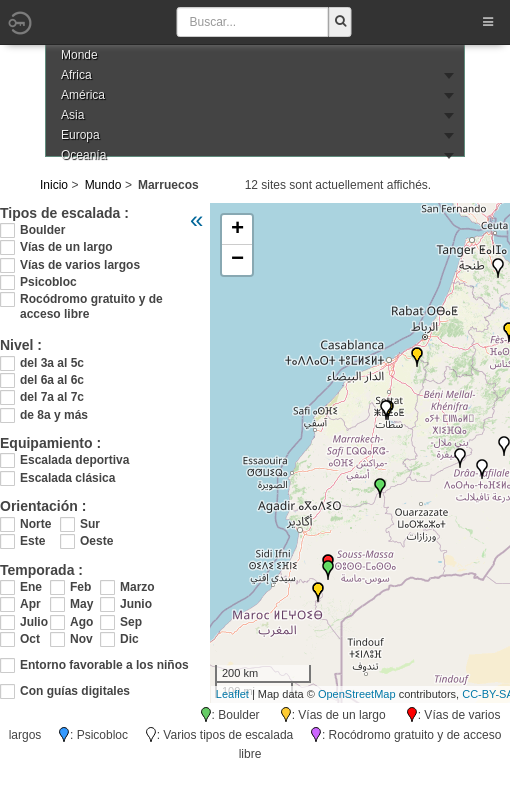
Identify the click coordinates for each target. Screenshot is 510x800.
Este (32, 541)
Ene (31, 587)
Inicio (54, 185)
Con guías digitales (75, 691)
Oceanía (83, 155)
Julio (34, 622)
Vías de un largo (66, 247)
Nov (81, 639)
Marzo (135, 587)
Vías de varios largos (80, 265)
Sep (131, 622)
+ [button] (237, 230)
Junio (135, 604)
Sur (90, 524)
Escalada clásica (67, 478)
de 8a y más (54, 415)
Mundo (103, 185)
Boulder (42, 230)
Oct (30, 639)
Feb (80, 587)
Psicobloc (48, 282)
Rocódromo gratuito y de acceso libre (91, 299)
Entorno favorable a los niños (104, 665)
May (81, 604)
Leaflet (232, 694)
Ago (81, 622)
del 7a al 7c (52, 397)
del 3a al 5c (52, 363)
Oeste (96, 541)
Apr (30, 604)
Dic (129, 639)
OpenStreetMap (357, 694)
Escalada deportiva (74, 460)
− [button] (237, 260)
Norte (35, 524)
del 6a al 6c (52, 380)
